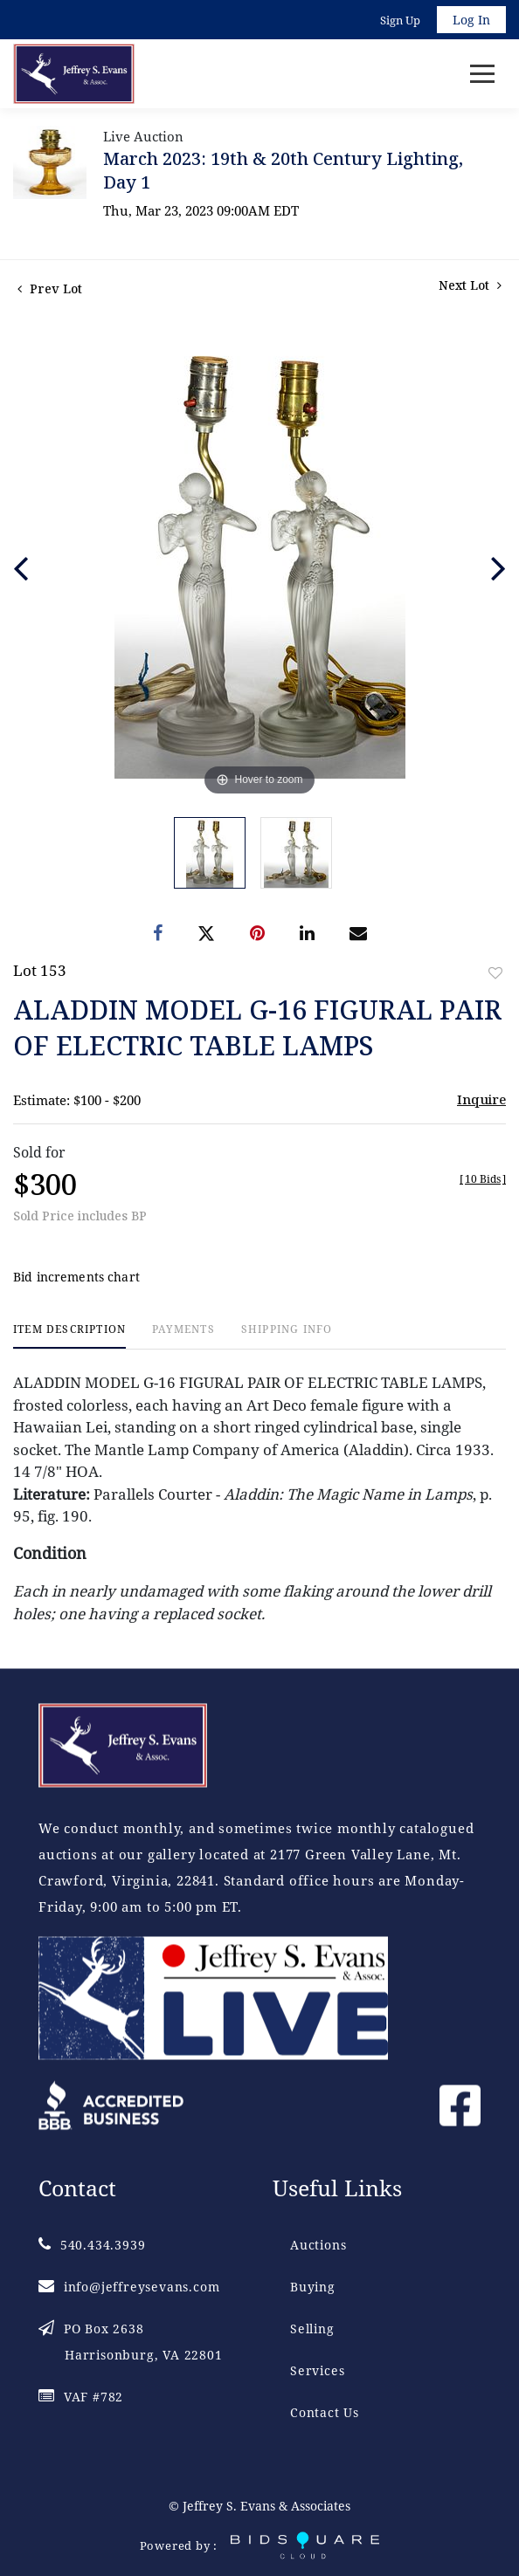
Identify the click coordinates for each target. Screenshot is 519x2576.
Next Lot (470, 285)
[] (483, 1178)
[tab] (69, 1336)
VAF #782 (80, 2396)
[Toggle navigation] (482, 74)
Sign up (400, 20)
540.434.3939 (91, 2244)
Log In (471, 19)
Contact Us (324, 2412)
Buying (313, 2286)
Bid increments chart (76, 1276)
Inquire (481, 1099)
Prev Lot (49, 288)
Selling (312, 2328)
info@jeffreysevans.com (128, 2286)
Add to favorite (495, 973)
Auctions (318, 2244)
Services (317, 2370)
